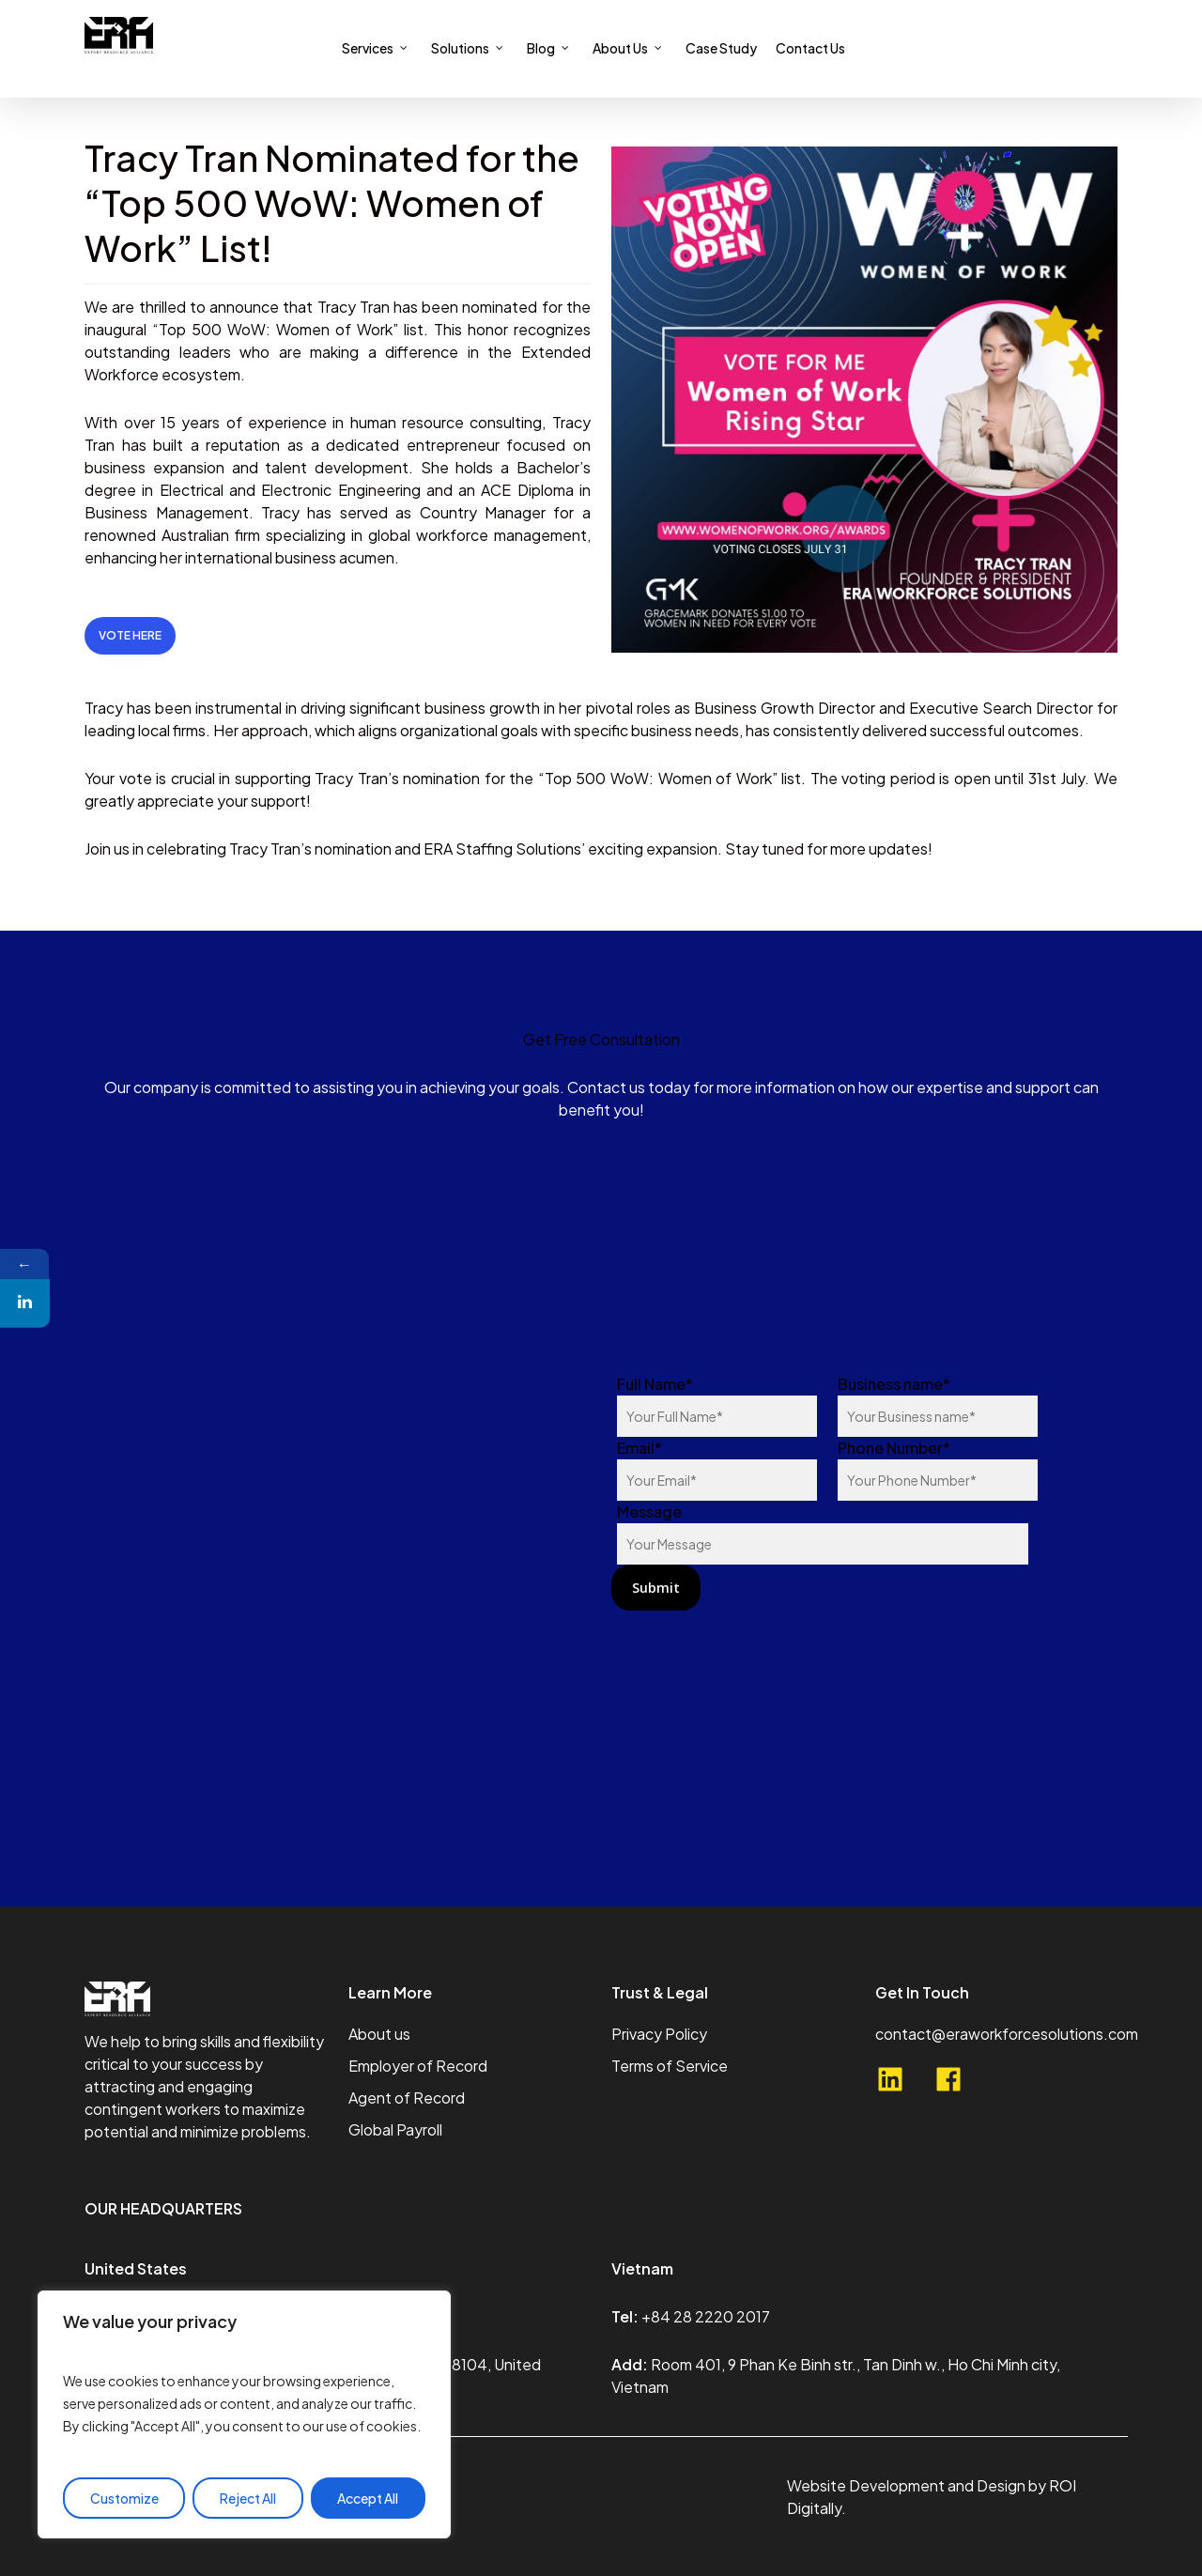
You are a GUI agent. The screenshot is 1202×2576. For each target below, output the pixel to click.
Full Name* (717, 1405)
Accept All (367, 2498)
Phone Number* (938, 1469)
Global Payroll (395, 2129)
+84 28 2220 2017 (705, 2316)
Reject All (248, 2498)
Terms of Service (669, 2065)
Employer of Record (417, 2065)
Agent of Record (406, 2097)
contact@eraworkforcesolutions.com (1006, 2034)
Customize (124, 2498)
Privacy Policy (659, 2034)
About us (379, 2034)
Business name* (938, 1405)
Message (822, 1533)
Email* (717, 1469)
